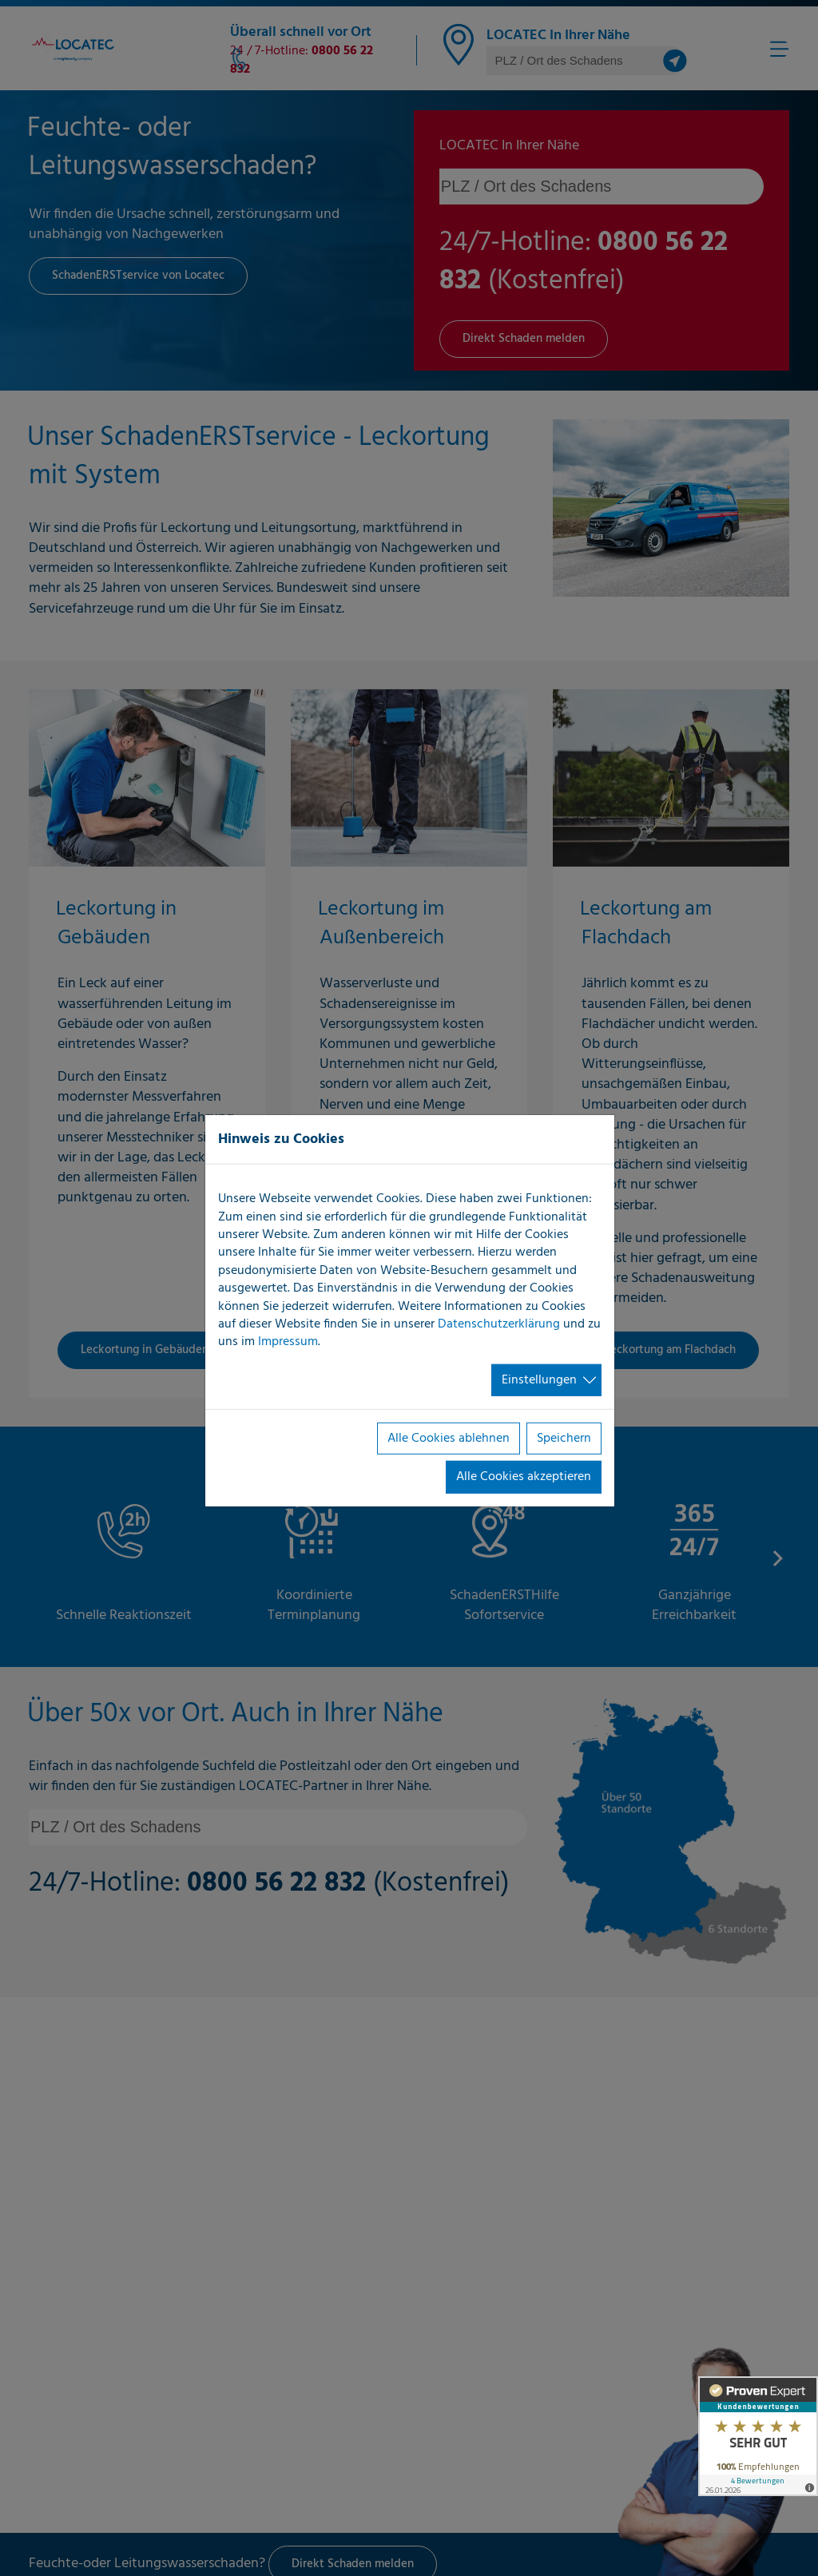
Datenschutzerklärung (499, 1324)
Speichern (564, 1438)
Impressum (288, 1342)
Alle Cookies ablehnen (448, 1438)
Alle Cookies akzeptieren (523, 1477)
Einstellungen (539, 1380)
